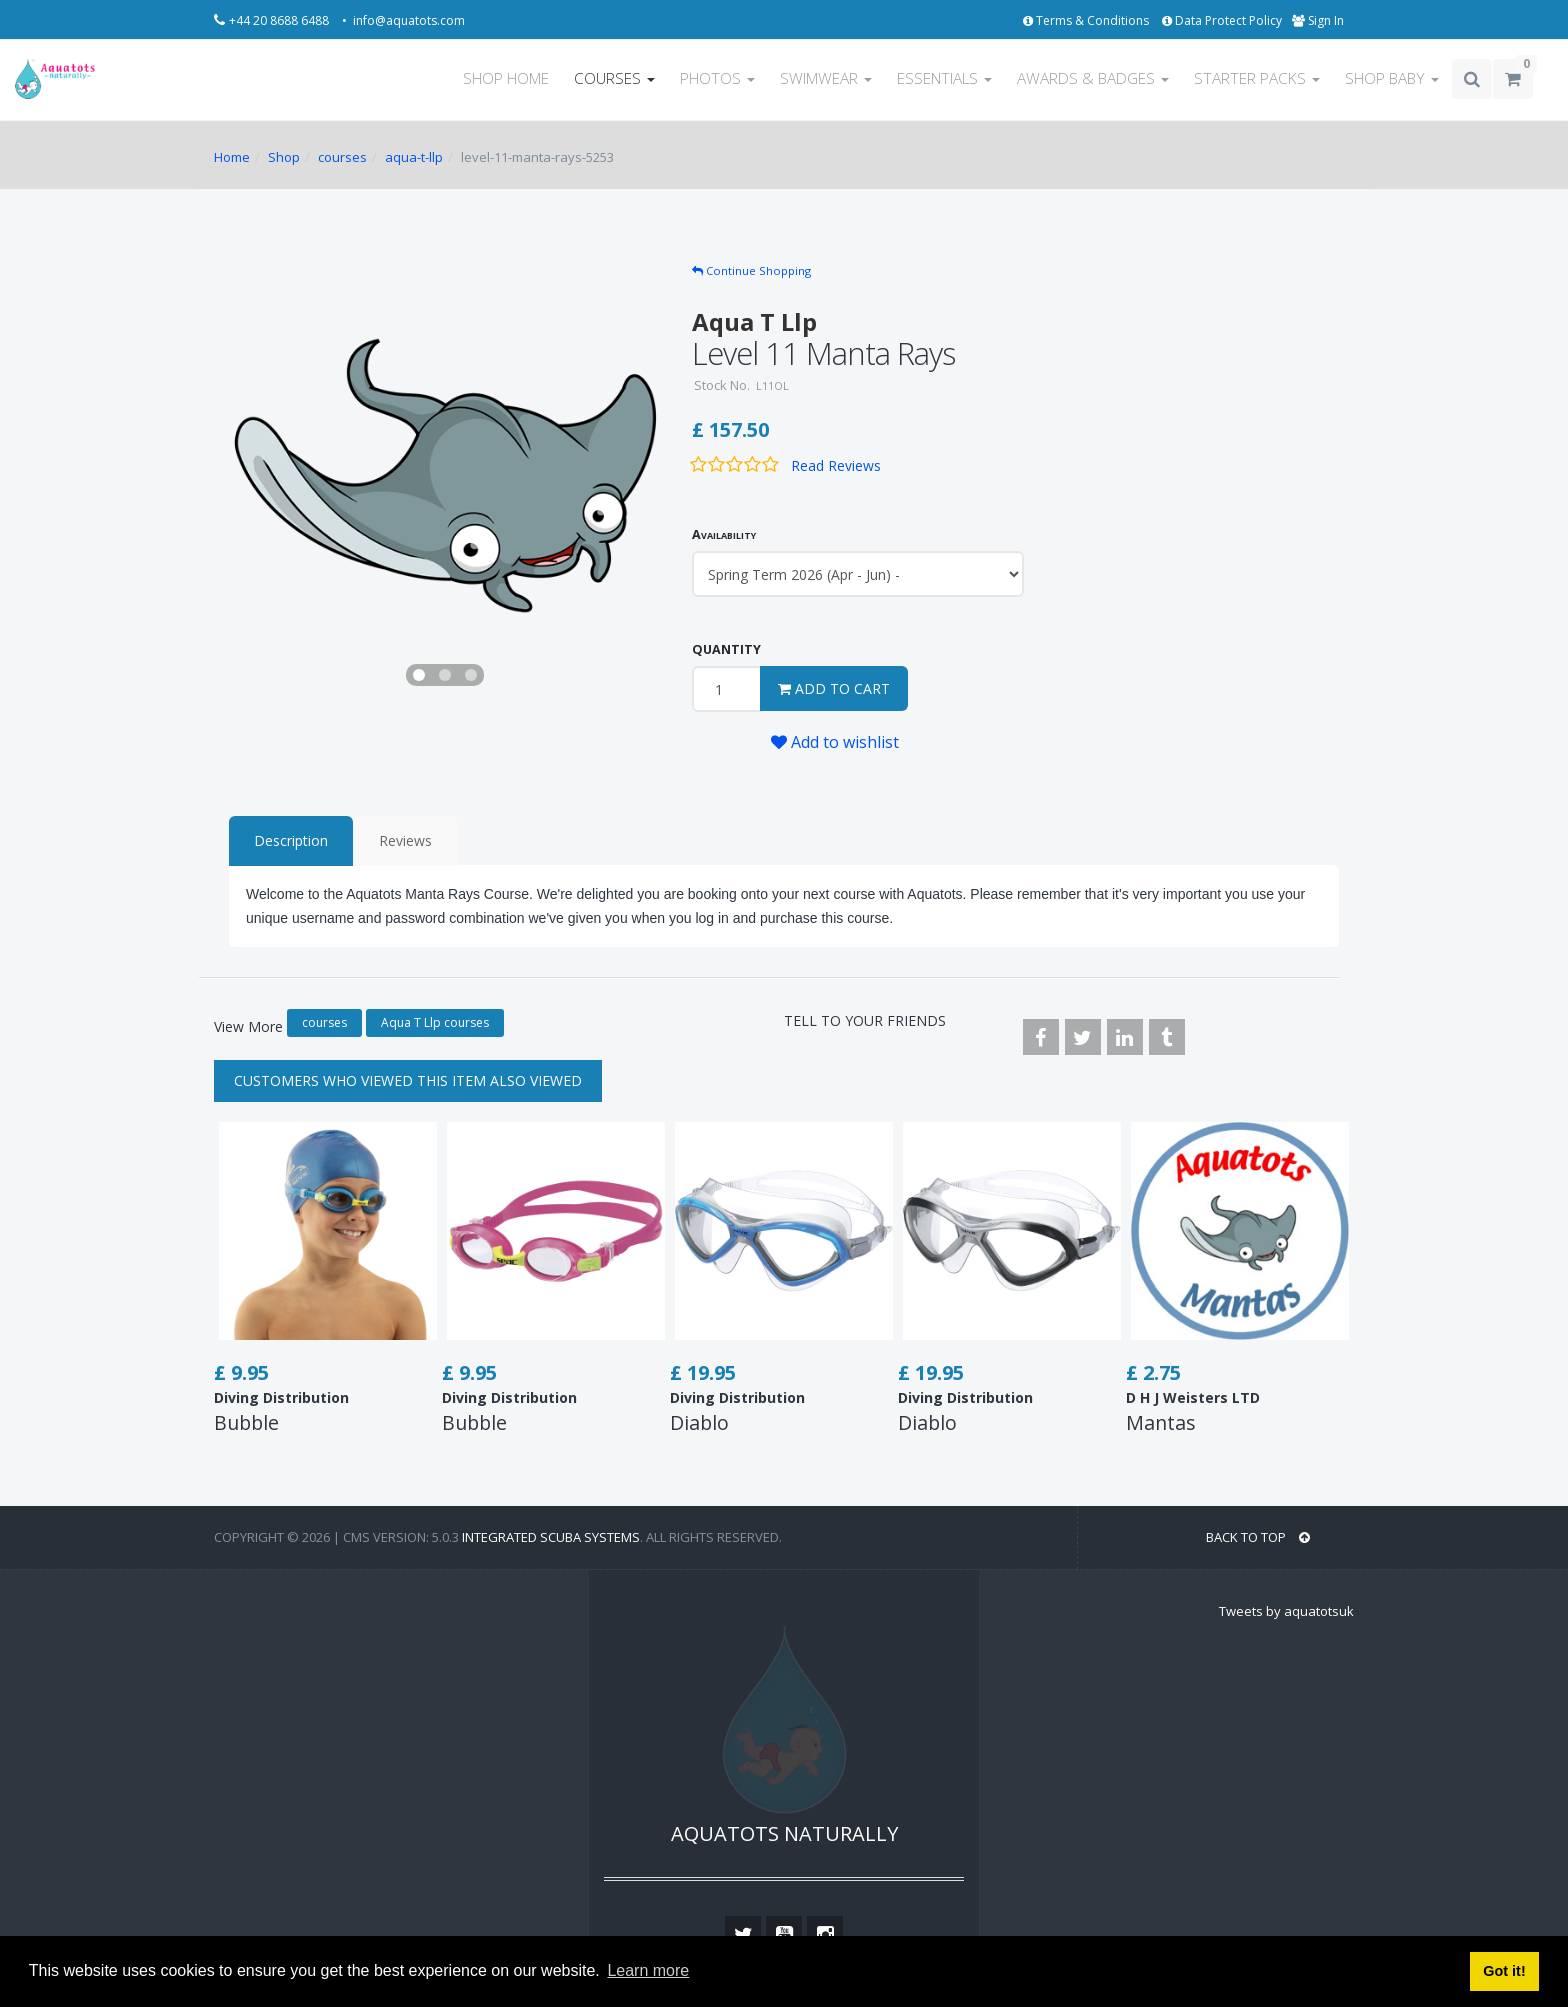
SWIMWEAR (826, 78)
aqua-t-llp (414, 157)
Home (232, 157)
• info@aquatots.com (403, 20)
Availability (724, 534)
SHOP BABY (1392, 78)
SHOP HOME (506, 78)
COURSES (614, 78)
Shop (284, 157)
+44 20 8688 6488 (280, 20)
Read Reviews (836, 465)
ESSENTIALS (944, 78)
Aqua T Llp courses (435, 1022)
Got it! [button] (1504, 1971)
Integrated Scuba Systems (551, 1537)
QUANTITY (726, 649)
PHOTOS (717, 78)
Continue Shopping (751, 270)
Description (291, 840)
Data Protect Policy (1222, 20)
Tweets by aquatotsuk (1286, 1611)
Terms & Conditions (1087, 20)
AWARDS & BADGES (1093, 78)
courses (342, 157)
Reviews (405, 840)
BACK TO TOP (1258, 1537)
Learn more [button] (648, 1970)
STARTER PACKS (1257, 78)
